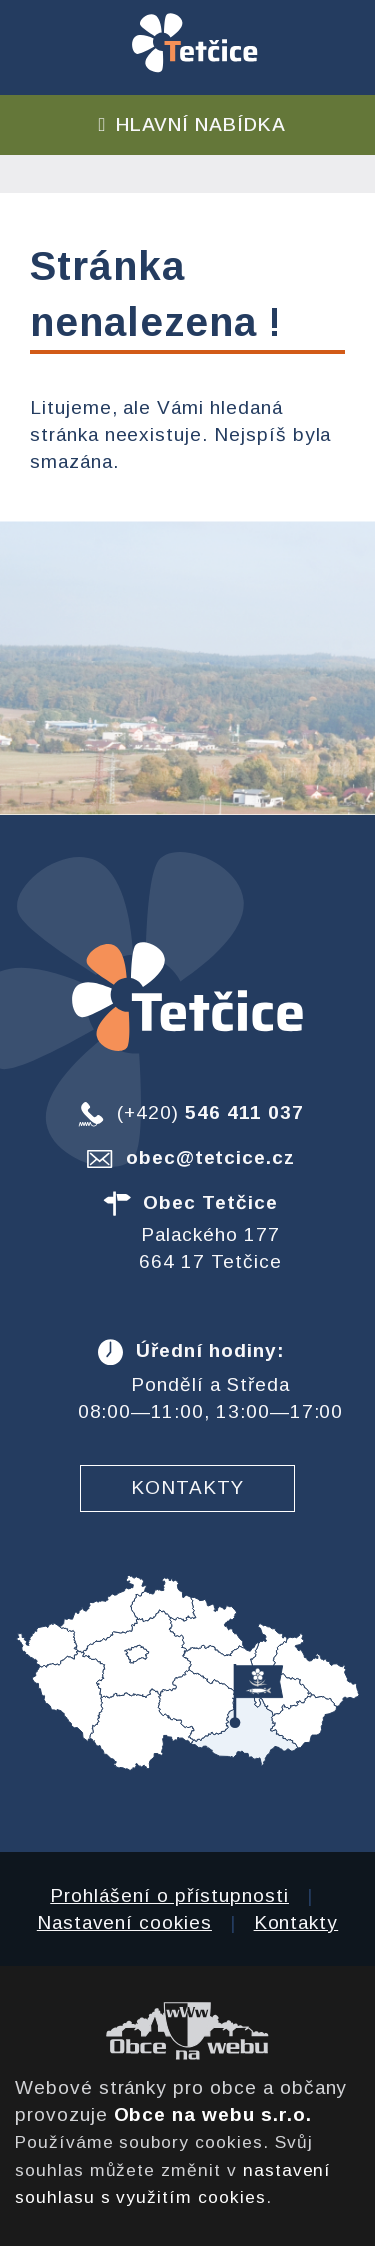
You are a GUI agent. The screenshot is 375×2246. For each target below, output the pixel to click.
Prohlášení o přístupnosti (169, 1895)
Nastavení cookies (124, 1922)
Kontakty (187, 1487)
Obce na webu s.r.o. (213, 2114)
